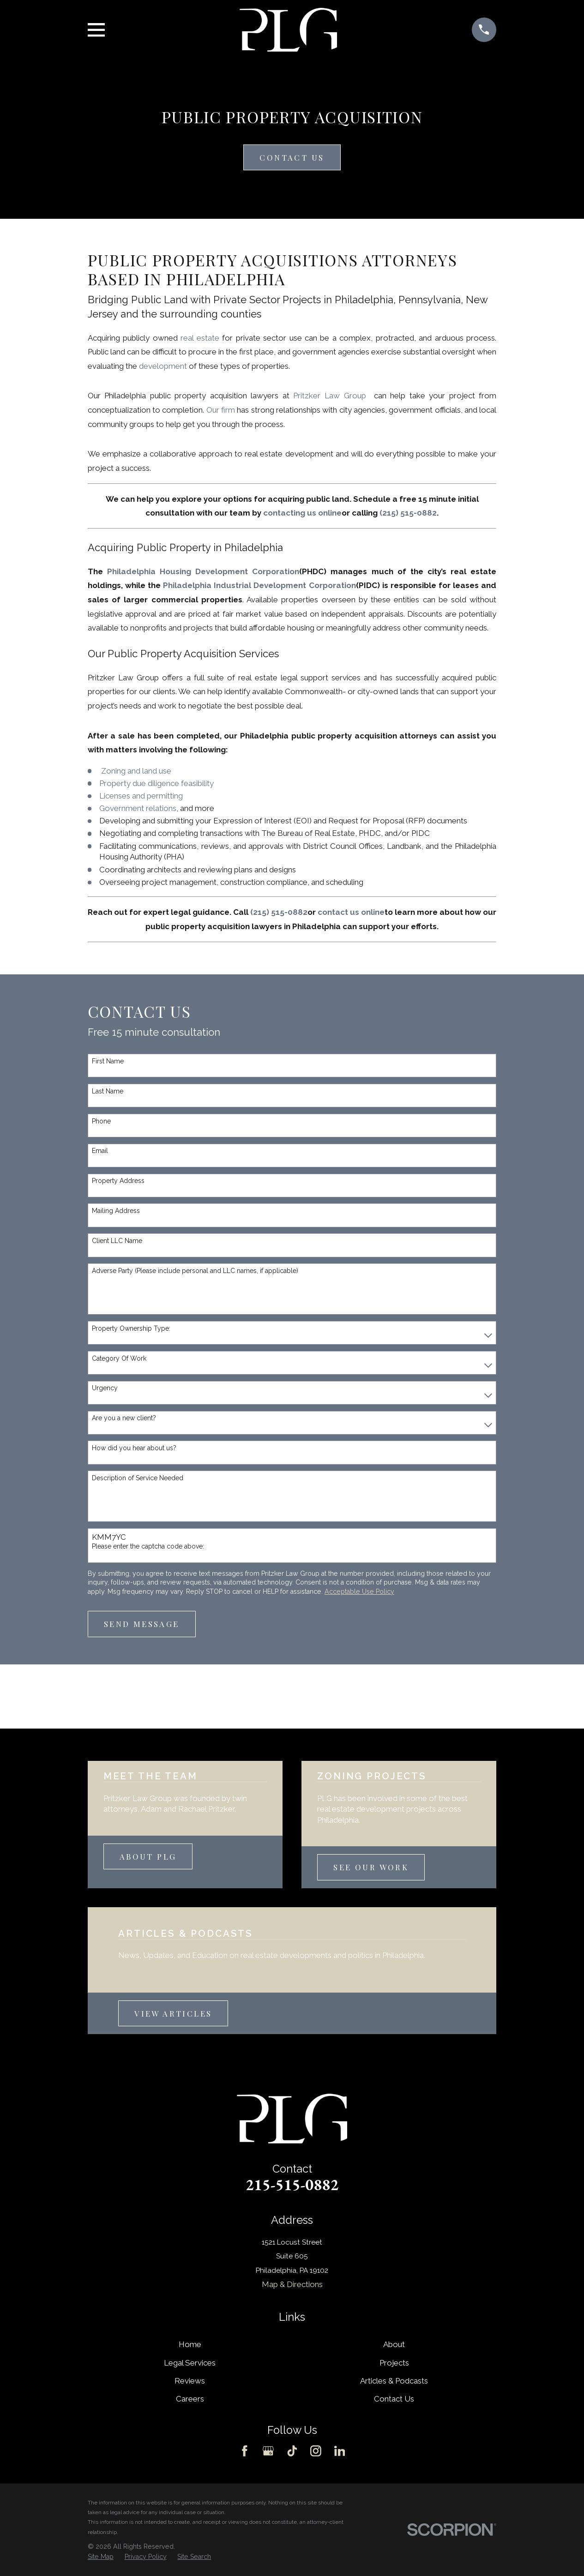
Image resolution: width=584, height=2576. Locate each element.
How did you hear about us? (134, 1448)
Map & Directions (292, 2284)
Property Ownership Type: (131, 1328)
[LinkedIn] (339, 2450)
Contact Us (291, 157)
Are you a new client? (124, 1418)
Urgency (105, 1388)
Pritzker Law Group (331, 395)
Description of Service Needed (137, 1478)
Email (100, 1150)
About (394, 2344)
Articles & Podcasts (394, 2380)
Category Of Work (119, 1358)
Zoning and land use (136, 770)
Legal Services (190, 2362)
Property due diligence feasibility (156, 783)
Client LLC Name (117, 1240)
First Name (108, 1061)
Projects (394, 2362)
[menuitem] (101, 2557)
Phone (101, 1121)
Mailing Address (116, 1210)
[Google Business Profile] (268, 2450)
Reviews (190, 2380)
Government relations (137, 808)
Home (190, 2344)
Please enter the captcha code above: (148, 1546)
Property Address (118, 1180)
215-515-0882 (292, 2184)
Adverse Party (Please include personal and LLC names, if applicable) (195, 1270)
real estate (200, 337)
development (163, 366)
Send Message (142, 1624)
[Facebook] (244, 2450)
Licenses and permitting (141, 795)
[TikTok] (292, 2450)
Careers (190, 2398)
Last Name (107, 1091)
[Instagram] (315, 2450)
